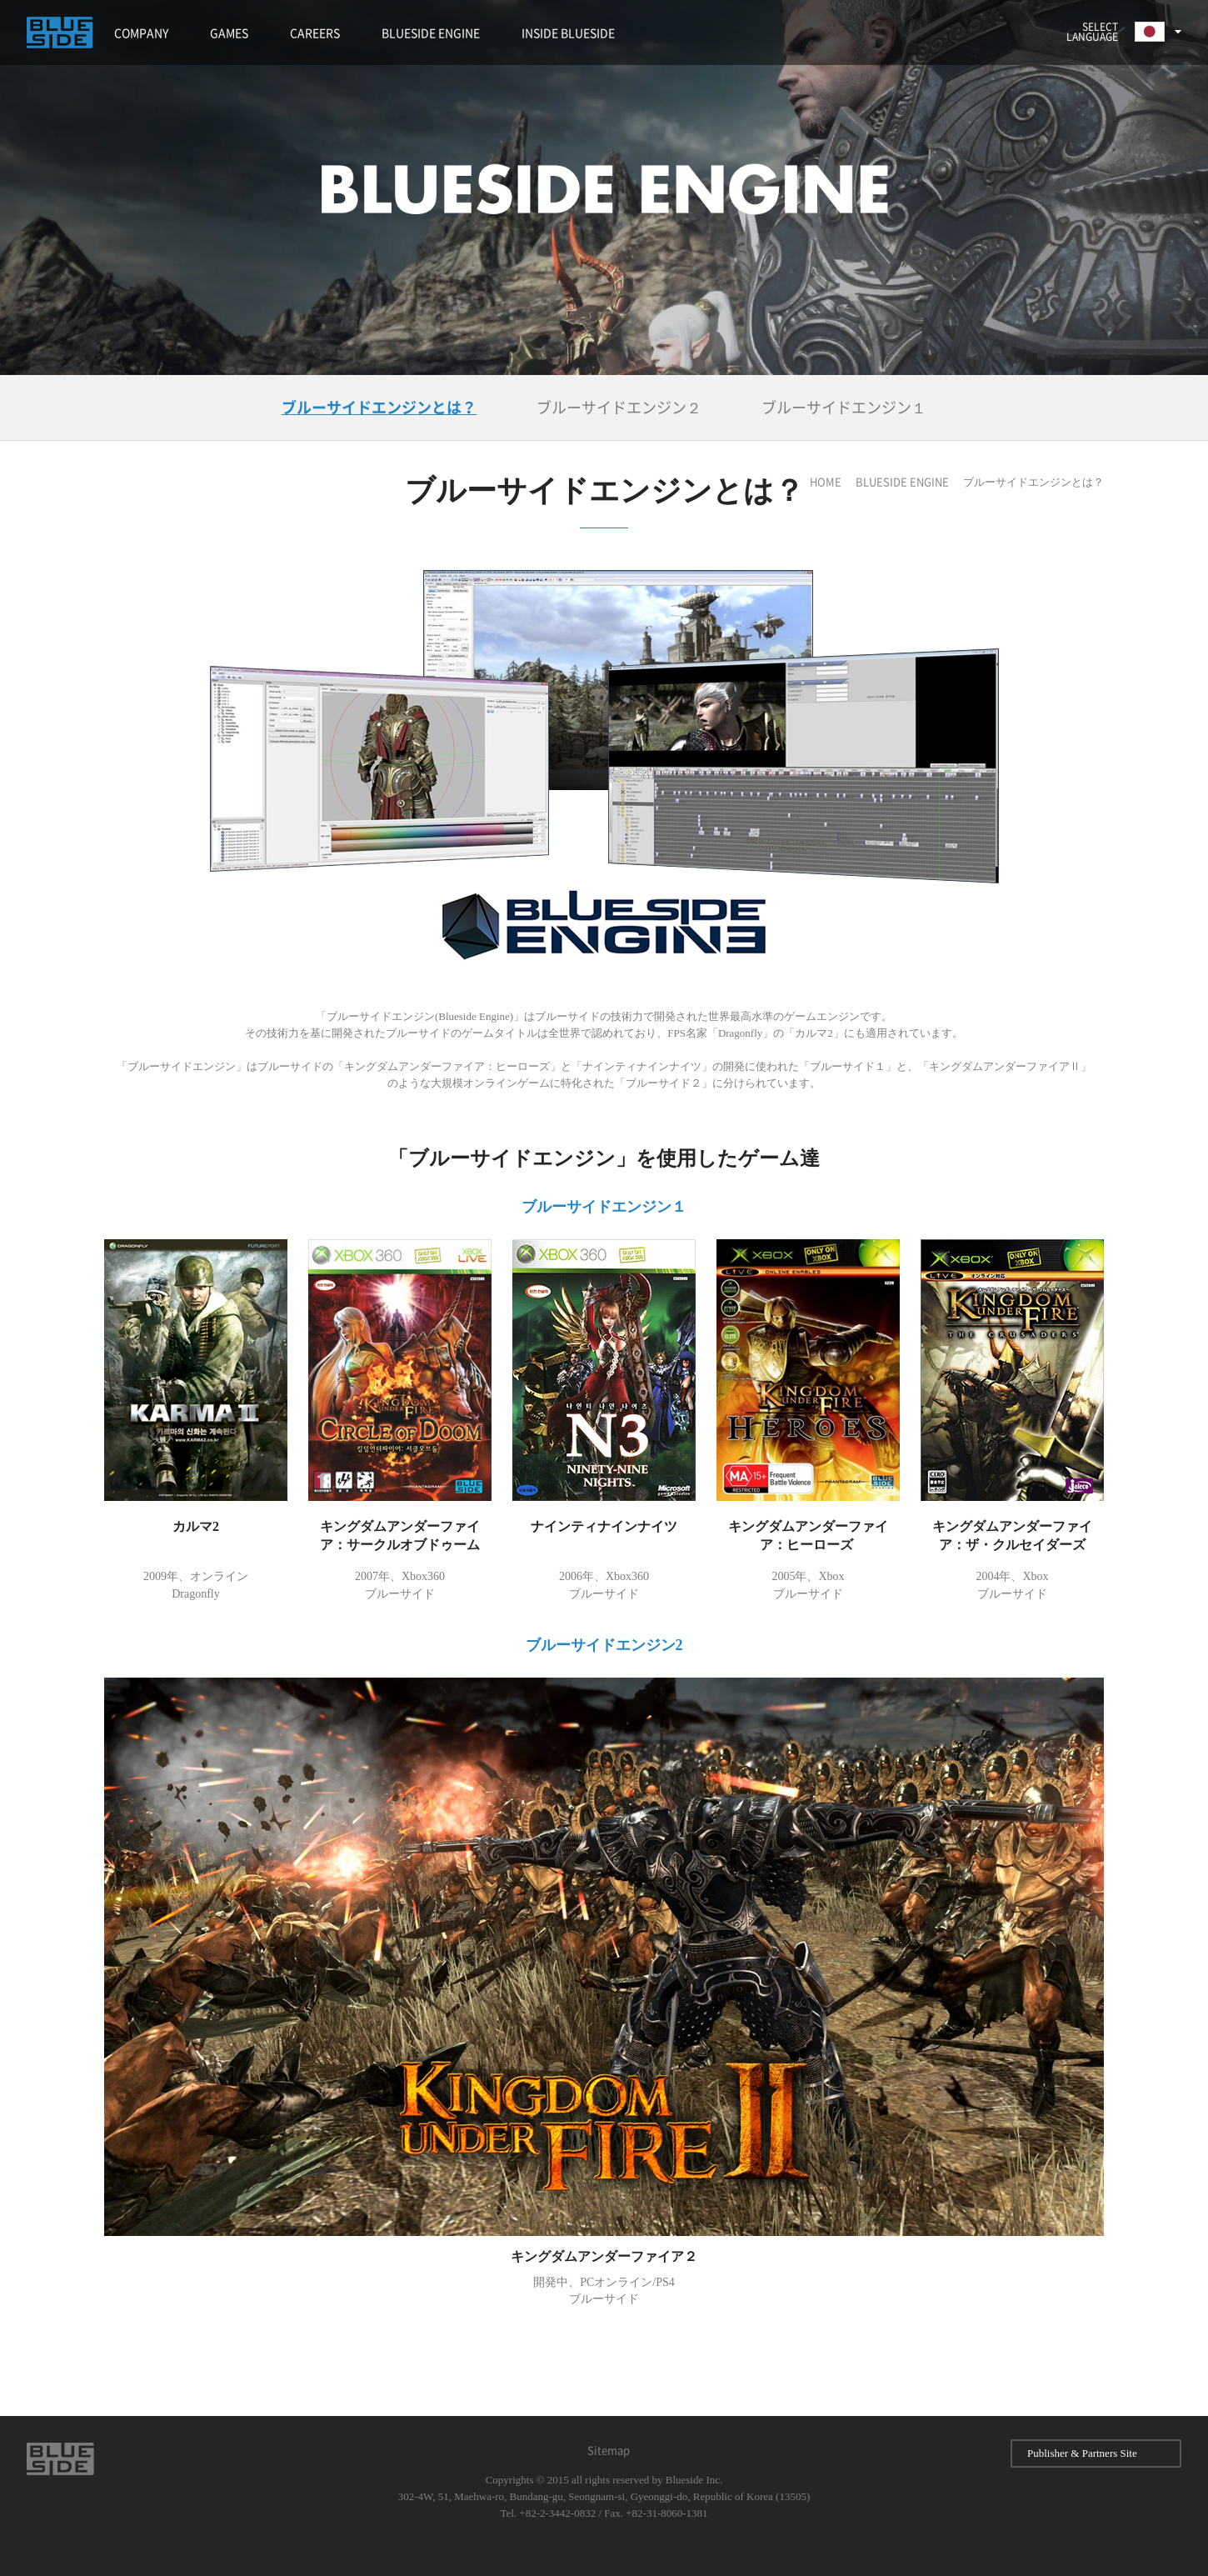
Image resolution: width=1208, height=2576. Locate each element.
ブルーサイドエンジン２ (619, 407)
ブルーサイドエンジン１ (843, 407)
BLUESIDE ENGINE (431, 33)
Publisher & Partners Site (1096, 2453)
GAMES (229, 33)
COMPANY (141, 33)
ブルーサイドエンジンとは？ (379, 407)
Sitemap (608, 2450)
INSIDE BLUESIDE (568, 33)
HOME (825, 482)
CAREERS (315, 33)
